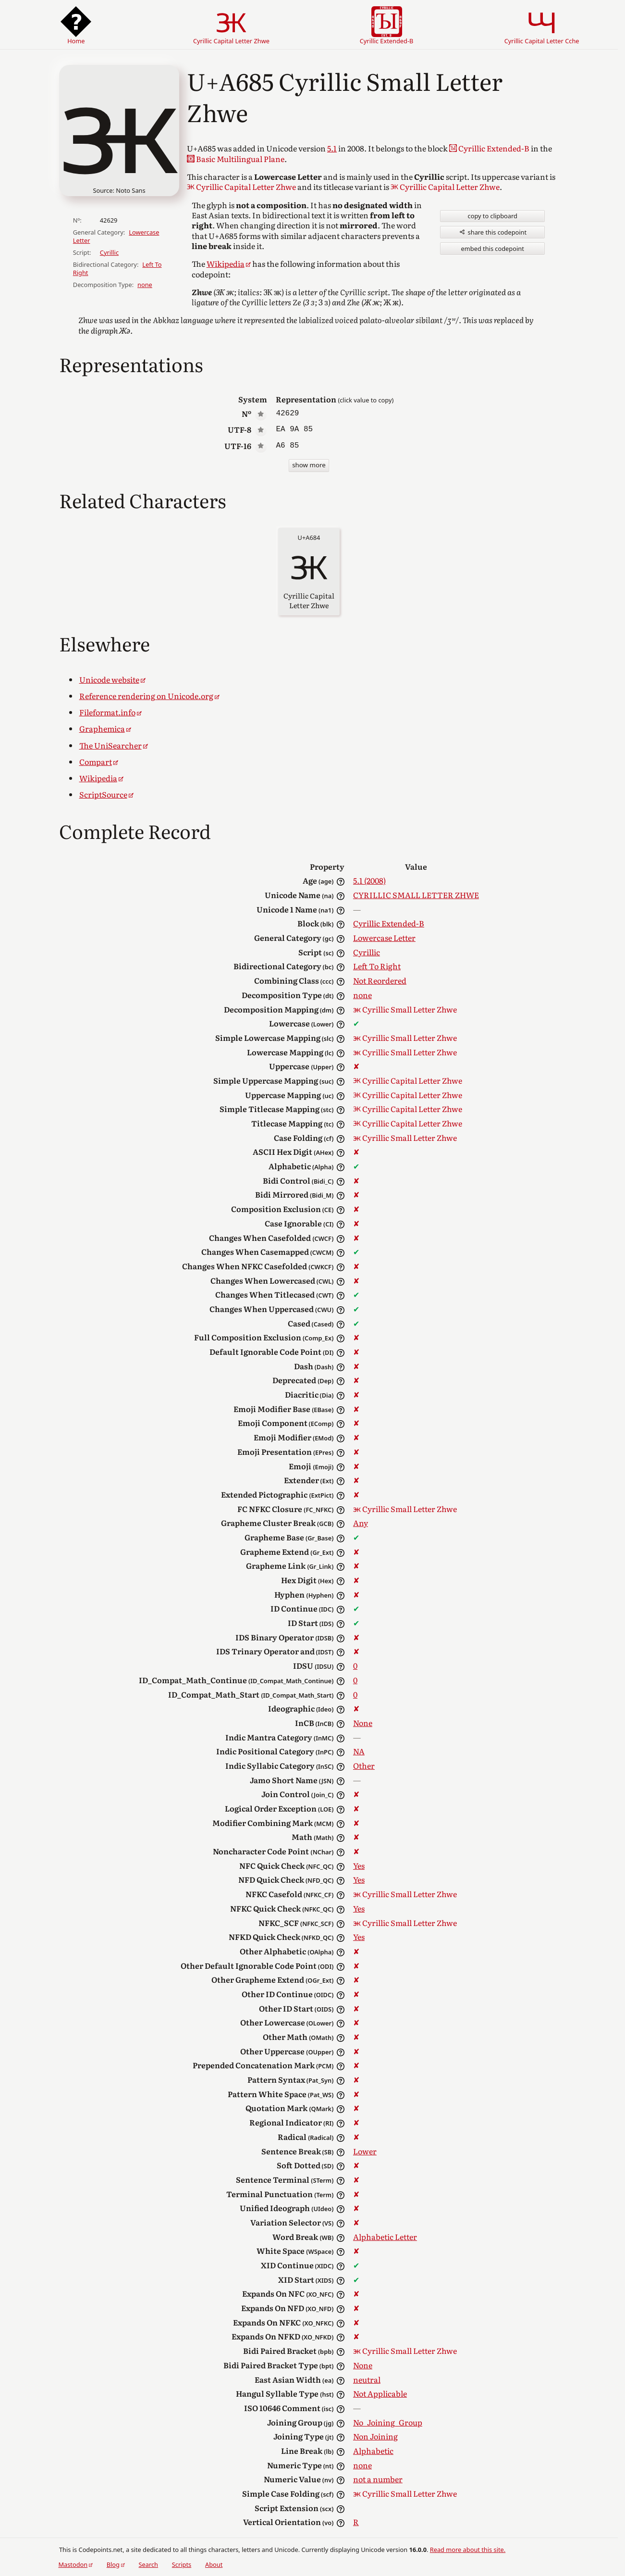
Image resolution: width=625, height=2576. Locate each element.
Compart (95, 761)
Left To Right (377, 966)
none (144, 284)
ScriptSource (103, 794)
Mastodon (72, 2564)
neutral (366, 2379)
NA (359, 1751)
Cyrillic (109, 252)
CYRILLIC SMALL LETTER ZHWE (416, 894)
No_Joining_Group (387, 2422)
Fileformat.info (107, 712)
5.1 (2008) (369, 880)
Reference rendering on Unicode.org (146, 695)
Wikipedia (226, 263)
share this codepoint (492, 232)
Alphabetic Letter (385, 2236)
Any (360, 1522)
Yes (359, 1865)
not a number (378, 2479)
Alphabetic (373, 2450)
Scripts (181, 2564)
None (362, 1722)
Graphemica (102, 728)
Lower (365, 2151)
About (213, 2564)
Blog (113, 2564)
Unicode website (109, 679)
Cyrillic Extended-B (388, 923)
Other (364, 1765)
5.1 (332, 148)
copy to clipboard (492, 216)
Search (149, 2564)
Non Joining (375, 2436)
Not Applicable (380, 2393)
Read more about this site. (467, 2549)
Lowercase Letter (384, 937)
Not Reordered (379, 980)
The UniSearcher (110, 745)
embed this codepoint (492, 248)
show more (309, 465)
